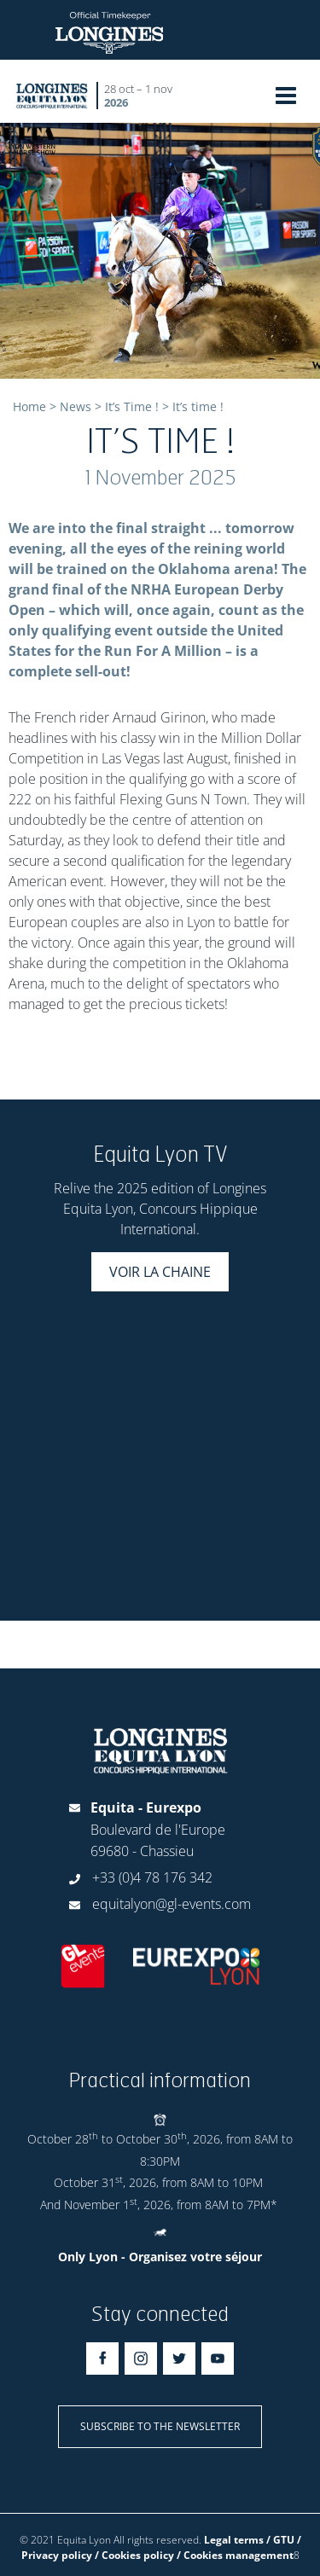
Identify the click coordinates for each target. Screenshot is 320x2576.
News (75, 406)
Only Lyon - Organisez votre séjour (160, 2256)
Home (29, 406)
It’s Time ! (132, 406)
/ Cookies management (235, 2555)
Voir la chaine (160, 1271)
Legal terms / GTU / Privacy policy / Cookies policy (161, 2547)
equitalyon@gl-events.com (171, 1903)
